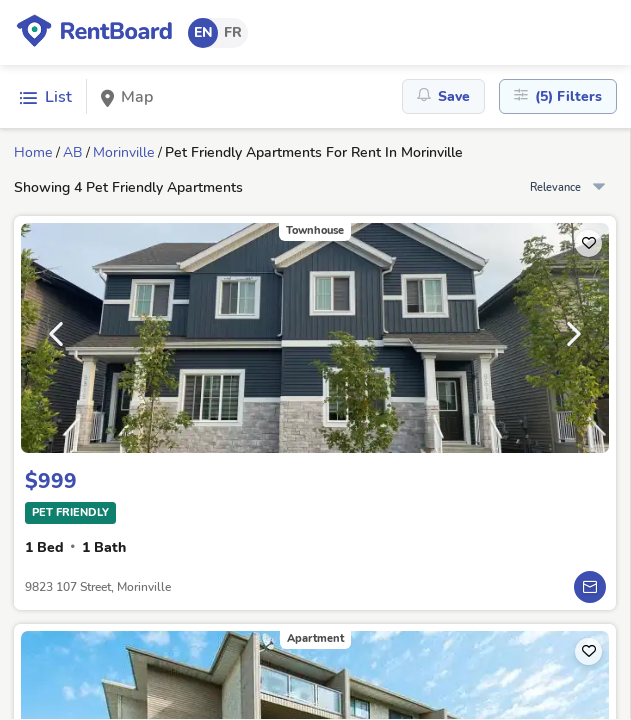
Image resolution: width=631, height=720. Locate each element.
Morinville (123, 152)
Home (33, 152)
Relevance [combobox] (555, 187)
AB (72, 152)
